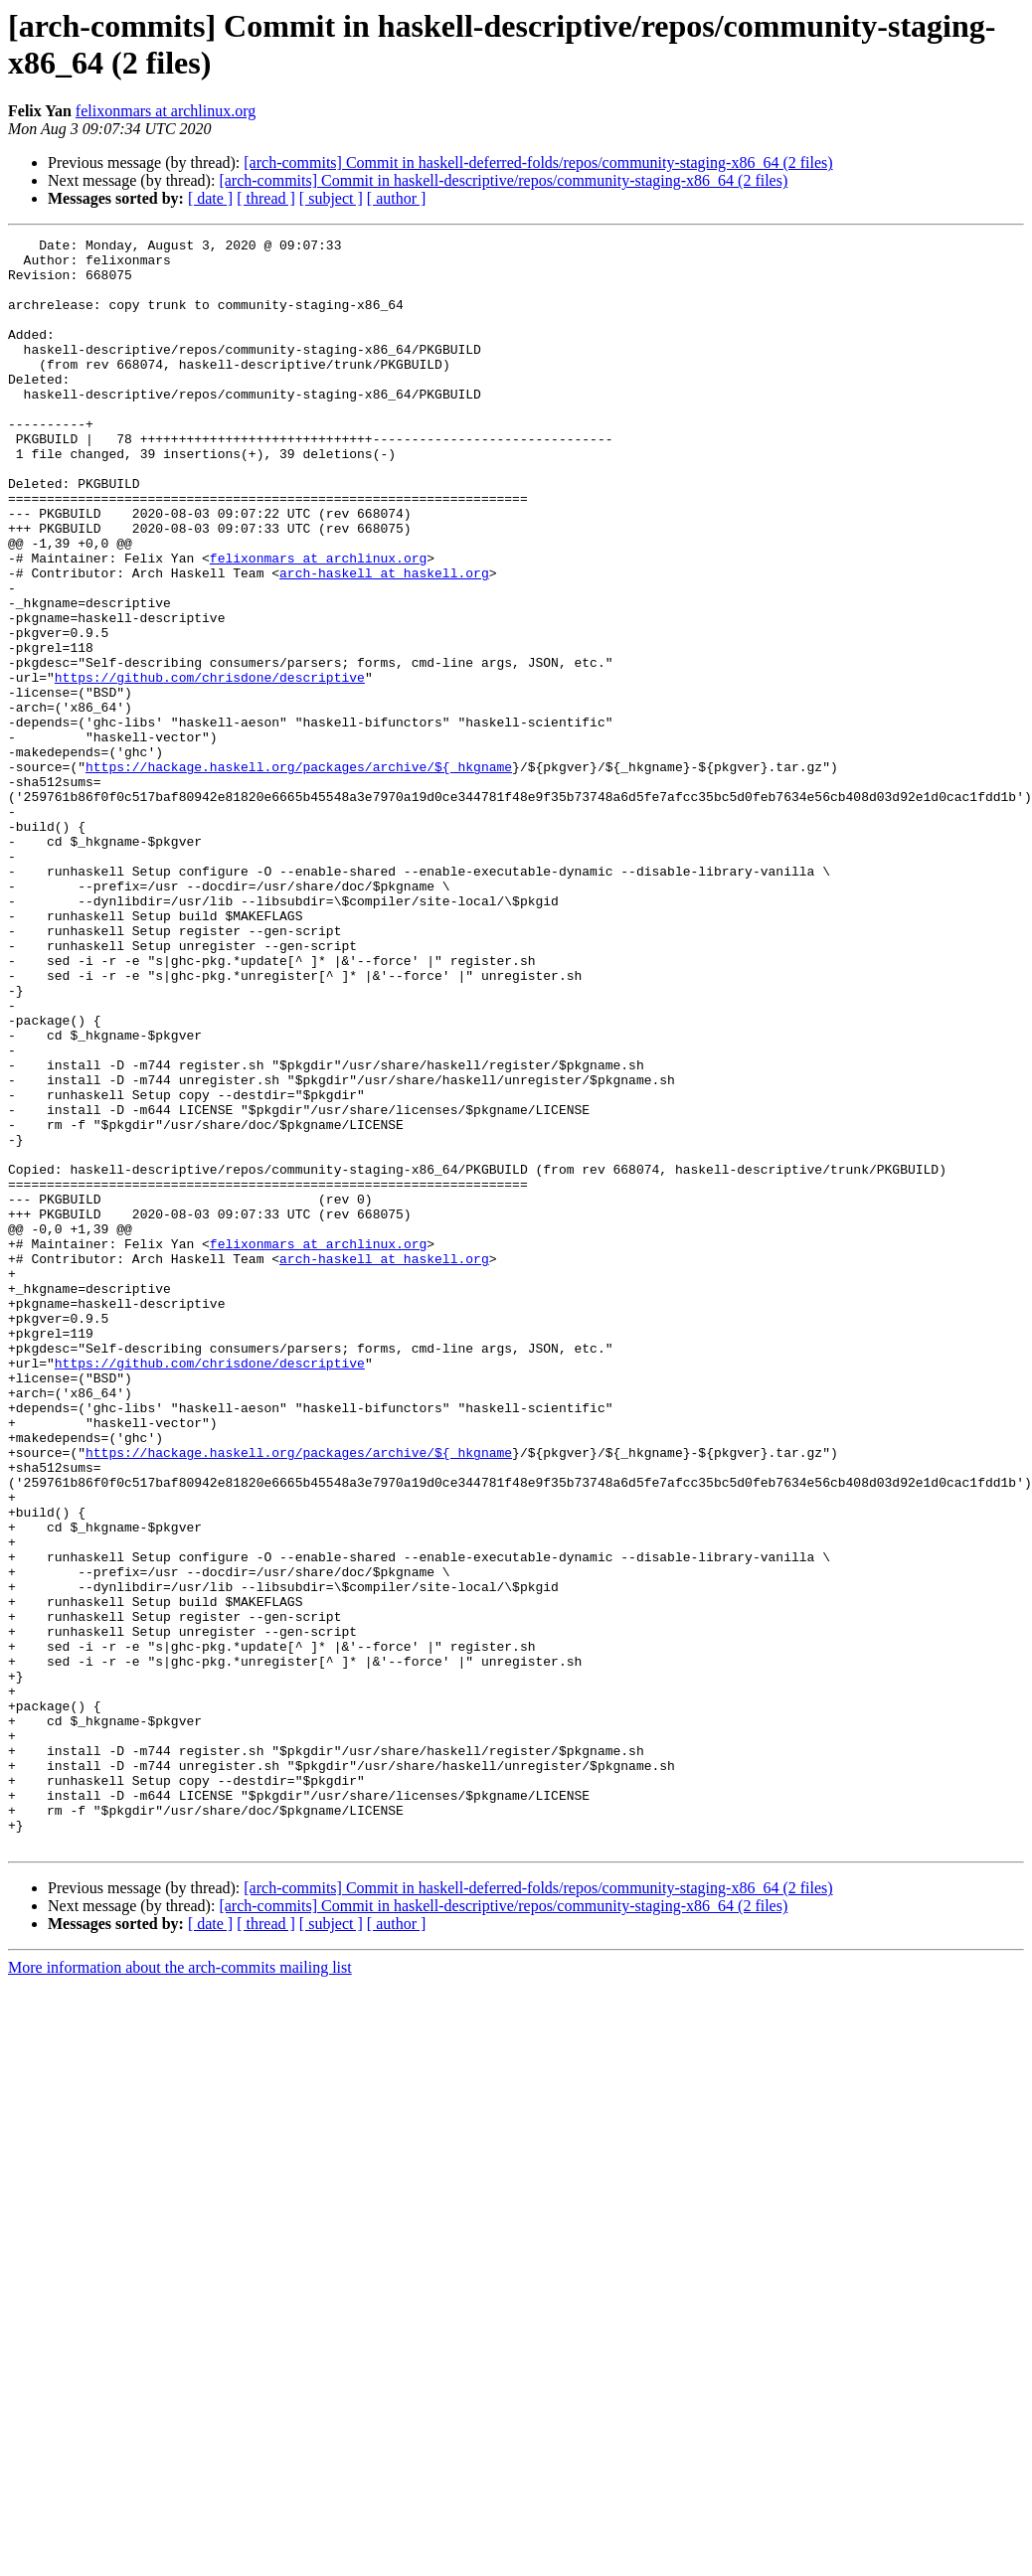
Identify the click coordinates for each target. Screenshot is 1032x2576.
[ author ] (397, 198)
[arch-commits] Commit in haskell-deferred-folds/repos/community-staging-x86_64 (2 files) (538, 162)
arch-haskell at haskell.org (384, 641)
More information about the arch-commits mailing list (180, 2289)
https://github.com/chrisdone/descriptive (210, 766)
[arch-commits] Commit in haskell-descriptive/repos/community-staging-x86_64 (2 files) (503, 180)
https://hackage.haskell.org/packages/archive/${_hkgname (299, 874)
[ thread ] (266, 198)
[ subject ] (331, 198)
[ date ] (210, 198)
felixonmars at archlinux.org (166, 110)
